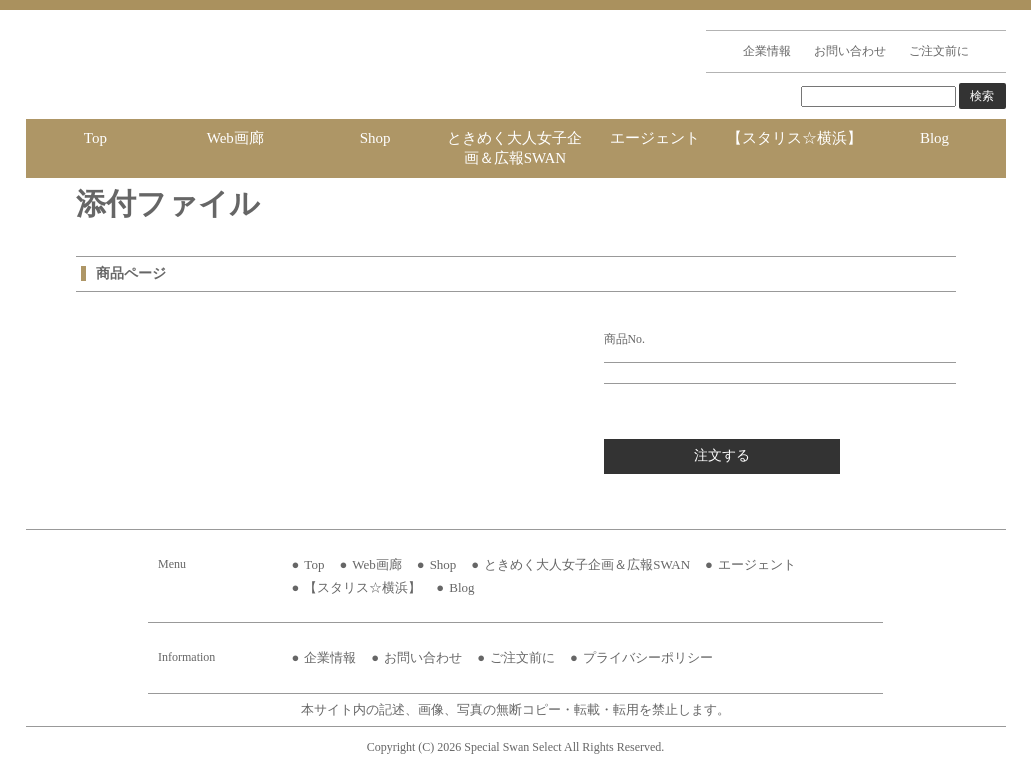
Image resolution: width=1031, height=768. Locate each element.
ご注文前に (939, 51)
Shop (375, 138)
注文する (722, 455)
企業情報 (767, 51)
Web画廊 (235, 138)
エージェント (655, 138)
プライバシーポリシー (648, 657)
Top (95, 138)
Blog (934, 138)
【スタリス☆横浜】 (794, 138)
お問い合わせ (850, 51)
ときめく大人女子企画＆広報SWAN (514, 148)
